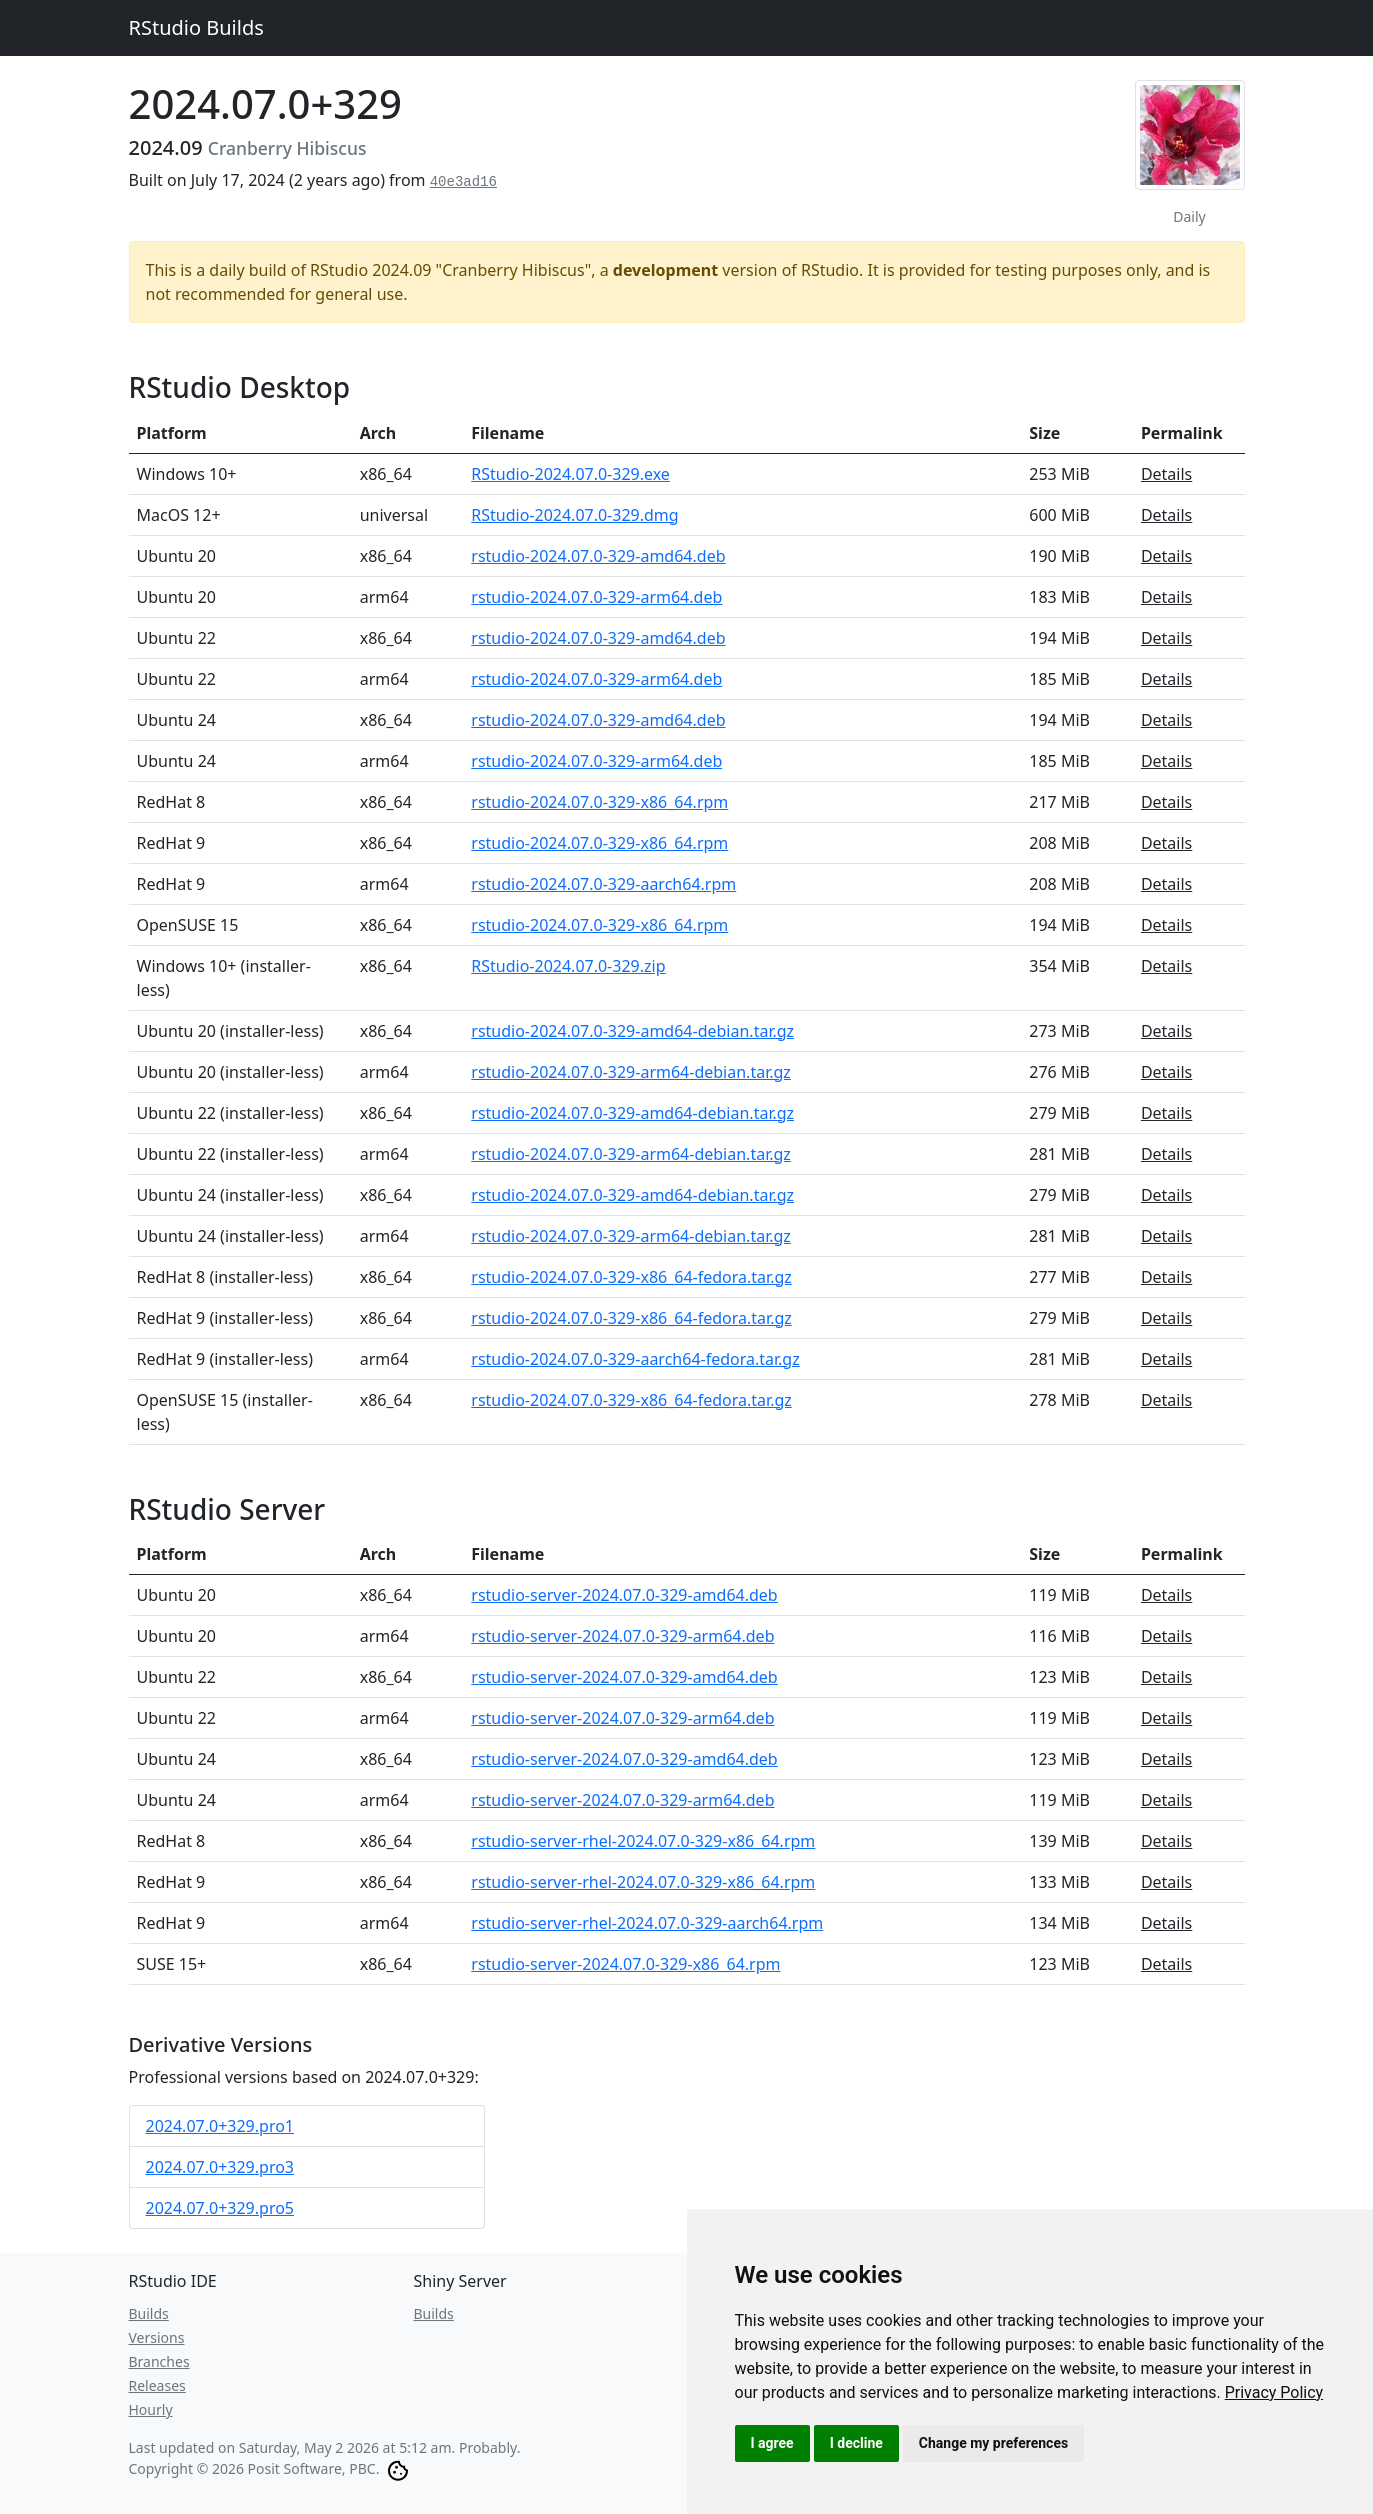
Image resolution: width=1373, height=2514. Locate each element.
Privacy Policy (1274, 2392)
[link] (1274, 2392)
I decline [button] (856, 2443)
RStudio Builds (196, 27)
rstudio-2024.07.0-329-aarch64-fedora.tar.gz (635, 1359)
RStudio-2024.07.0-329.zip (568, 966)
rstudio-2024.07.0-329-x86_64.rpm (599, 802)
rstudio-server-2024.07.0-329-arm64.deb (622, 1636)
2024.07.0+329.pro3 (220, 2167)
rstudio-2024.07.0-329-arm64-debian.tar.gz (631, 1072)
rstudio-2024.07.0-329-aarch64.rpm (603, 884)
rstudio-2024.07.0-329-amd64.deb (598, 556)
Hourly (151, 2409)
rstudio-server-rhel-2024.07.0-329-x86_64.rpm (643, 1841)
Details (1166, 474)
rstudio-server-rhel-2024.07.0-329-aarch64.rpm (647, 1923)
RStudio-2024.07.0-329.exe (570, 474)
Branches (159, 2361)
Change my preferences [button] (993, 2443)
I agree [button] (772, 2443)
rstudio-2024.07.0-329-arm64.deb (596, 597)
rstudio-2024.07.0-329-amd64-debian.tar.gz (632, 1031)
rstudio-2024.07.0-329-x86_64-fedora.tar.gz (631, 1277)
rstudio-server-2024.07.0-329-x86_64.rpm (625, 1964)
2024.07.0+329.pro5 (220, 2208)
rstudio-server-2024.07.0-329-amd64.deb (624, 1595)
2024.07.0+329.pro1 (220, 2126)
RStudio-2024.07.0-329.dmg (574, 515)
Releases (157, 2385)
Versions (157, 2337)
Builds (149, 2313)
